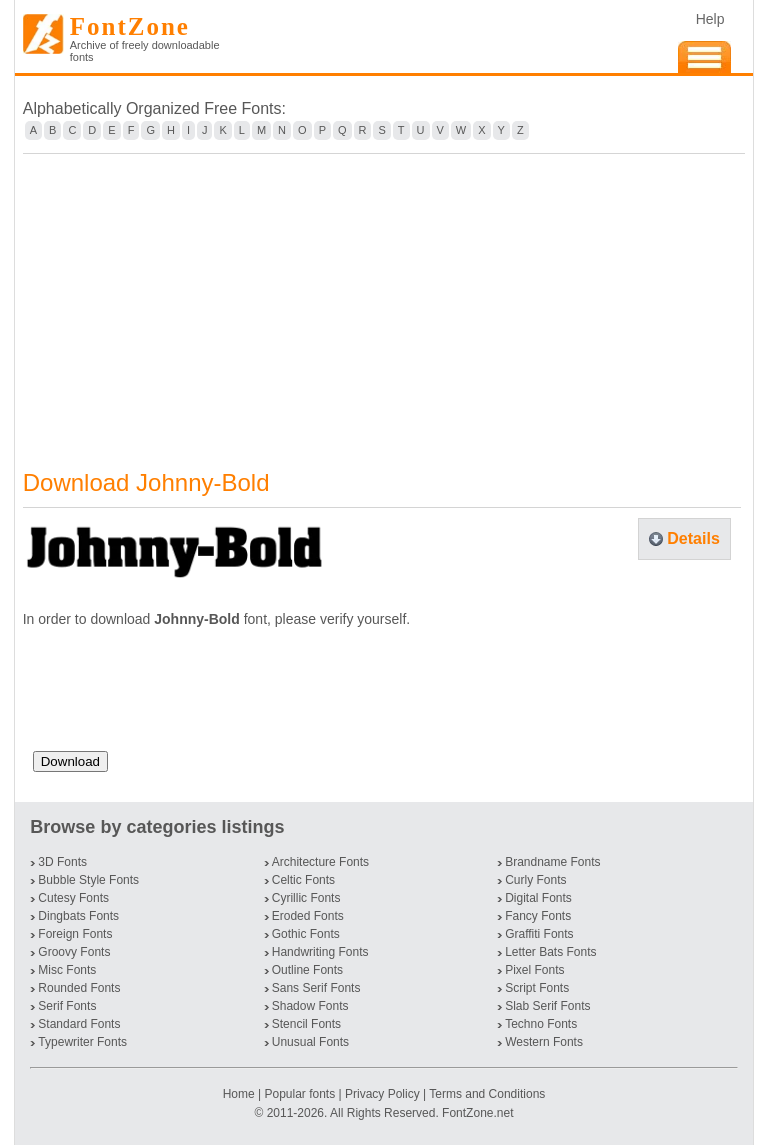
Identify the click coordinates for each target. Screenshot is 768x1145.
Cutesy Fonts (73, 898)
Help (710, 19)
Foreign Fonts (75, 934)
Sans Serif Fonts (316, 988)
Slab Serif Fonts (547, 1006)
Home (240, 1094)
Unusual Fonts (310, 1042)
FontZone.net (477, 1113)
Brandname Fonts (552, 862)
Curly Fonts (535, 880)
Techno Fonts (541, 1024)
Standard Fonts (79, 1024)
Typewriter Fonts (82, 1042)
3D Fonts (62, 862)
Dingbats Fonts (78, 916)
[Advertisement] (384, 299)
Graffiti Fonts (539, 934)
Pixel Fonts (534, 970)
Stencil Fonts (306, 1024)
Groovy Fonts (74, 952)
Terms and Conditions (487, 1094)
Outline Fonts (307, 970)
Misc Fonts (67, 970)
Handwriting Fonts (320, 952)
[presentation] (185, 697)
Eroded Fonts (308, 916)
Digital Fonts (538, 898)
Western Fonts (544, 1042)
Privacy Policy (382, 1094)
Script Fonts (537, 988)
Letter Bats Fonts (550, 952)
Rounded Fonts (79, 988)
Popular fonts (299, 1094)
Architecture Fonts (320, 862)
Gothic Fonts (306, 934)
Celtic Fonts (303, 880)
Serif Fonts (67, 1006)
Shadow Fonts (310, 1006)
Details (693, 538)
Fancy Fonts (538, 916)
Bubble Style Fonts (88, 880)
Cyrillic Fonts (306, 898)
